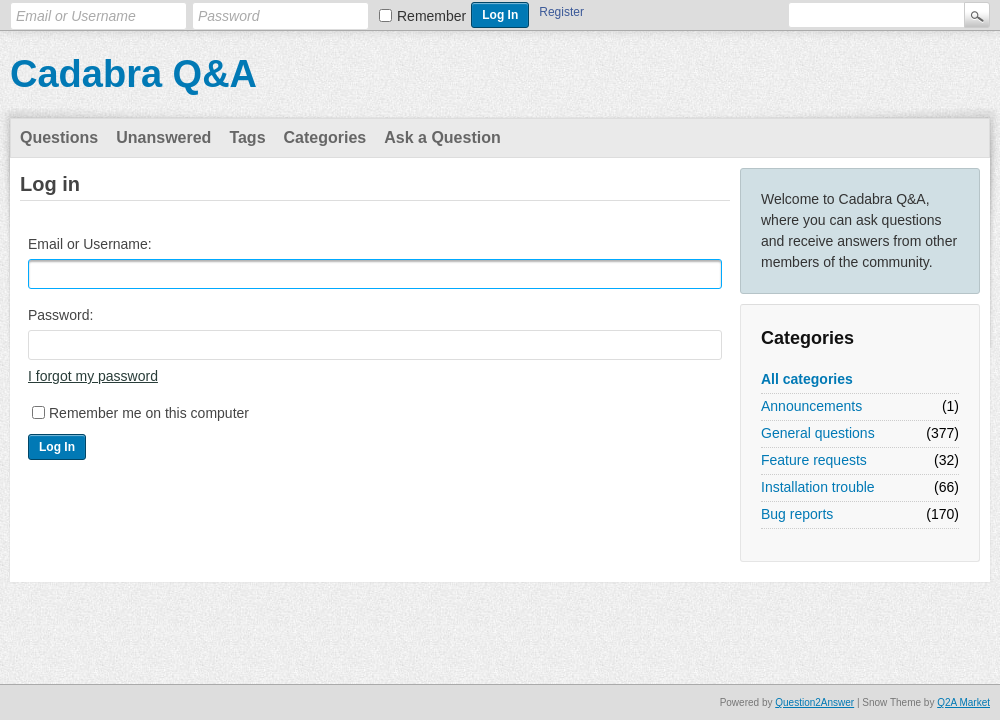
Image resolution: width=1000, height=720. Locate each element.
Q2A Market (963, 702)
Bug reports (797, 514)
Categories (325, 137)
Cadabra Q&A (133, 74)
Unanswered (163, 137)
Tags (247, 137)
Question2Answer (814, 702)
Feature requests (814, 460)
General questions (818, 433)
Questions (59, 137)
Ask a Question (442, 137)
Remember (431, 16)
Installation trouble (818, 487)
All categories (807, 379)
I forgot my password (93, 376)
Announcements (811, 406)
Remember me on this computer (149, 413)
